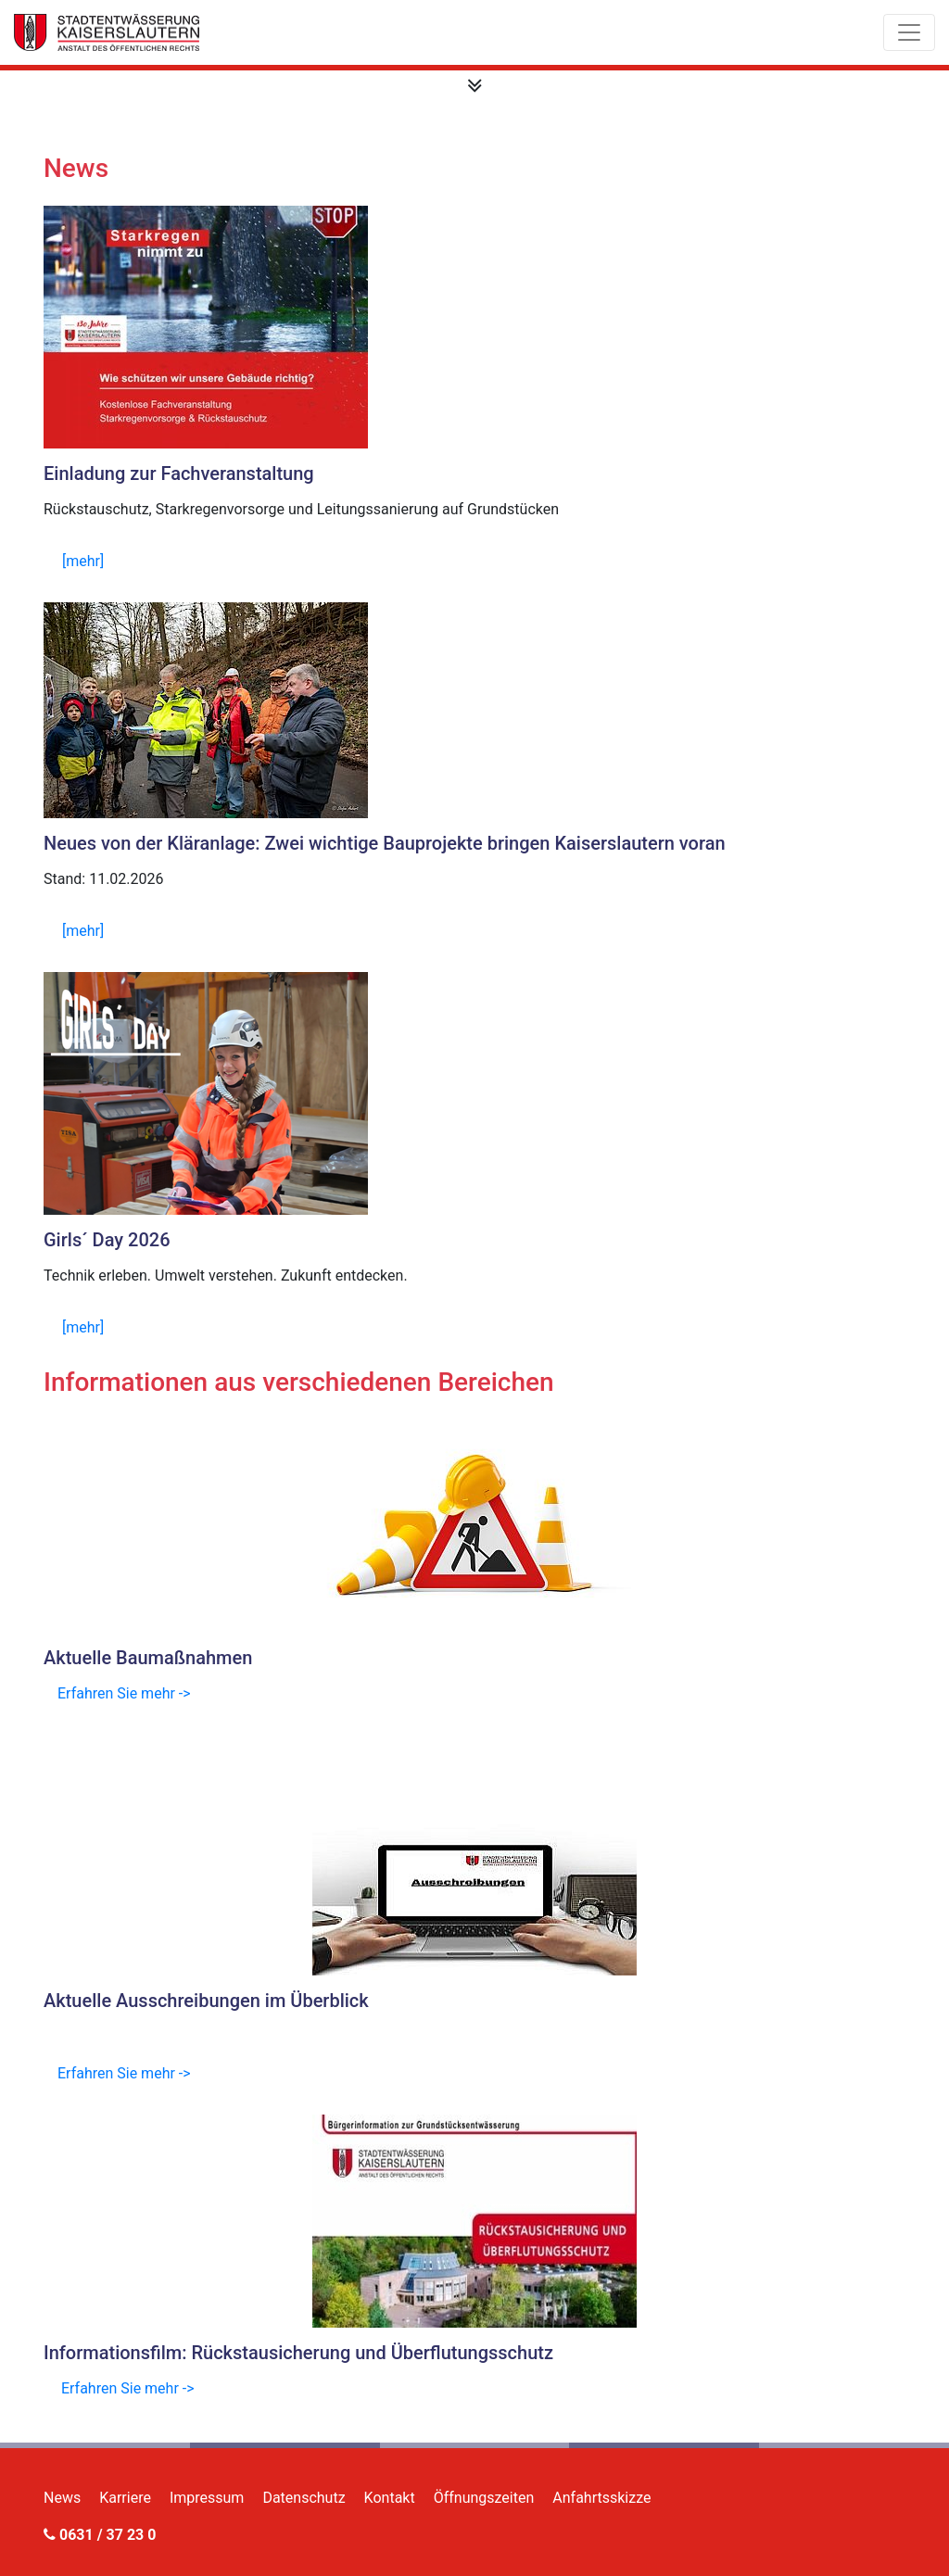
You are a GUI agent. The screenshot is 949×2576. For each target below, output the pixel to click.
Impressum (207, 2498)
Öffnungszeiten (484, 2498)
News (62, 2498)
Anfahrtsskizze (601, 2498)
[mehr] (83, 561)
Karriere (125, 2498)
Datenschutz (303, 2498)
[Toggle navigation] (909, 32)
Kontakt (389, 2498)
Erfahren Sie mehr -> (124, 1693)
